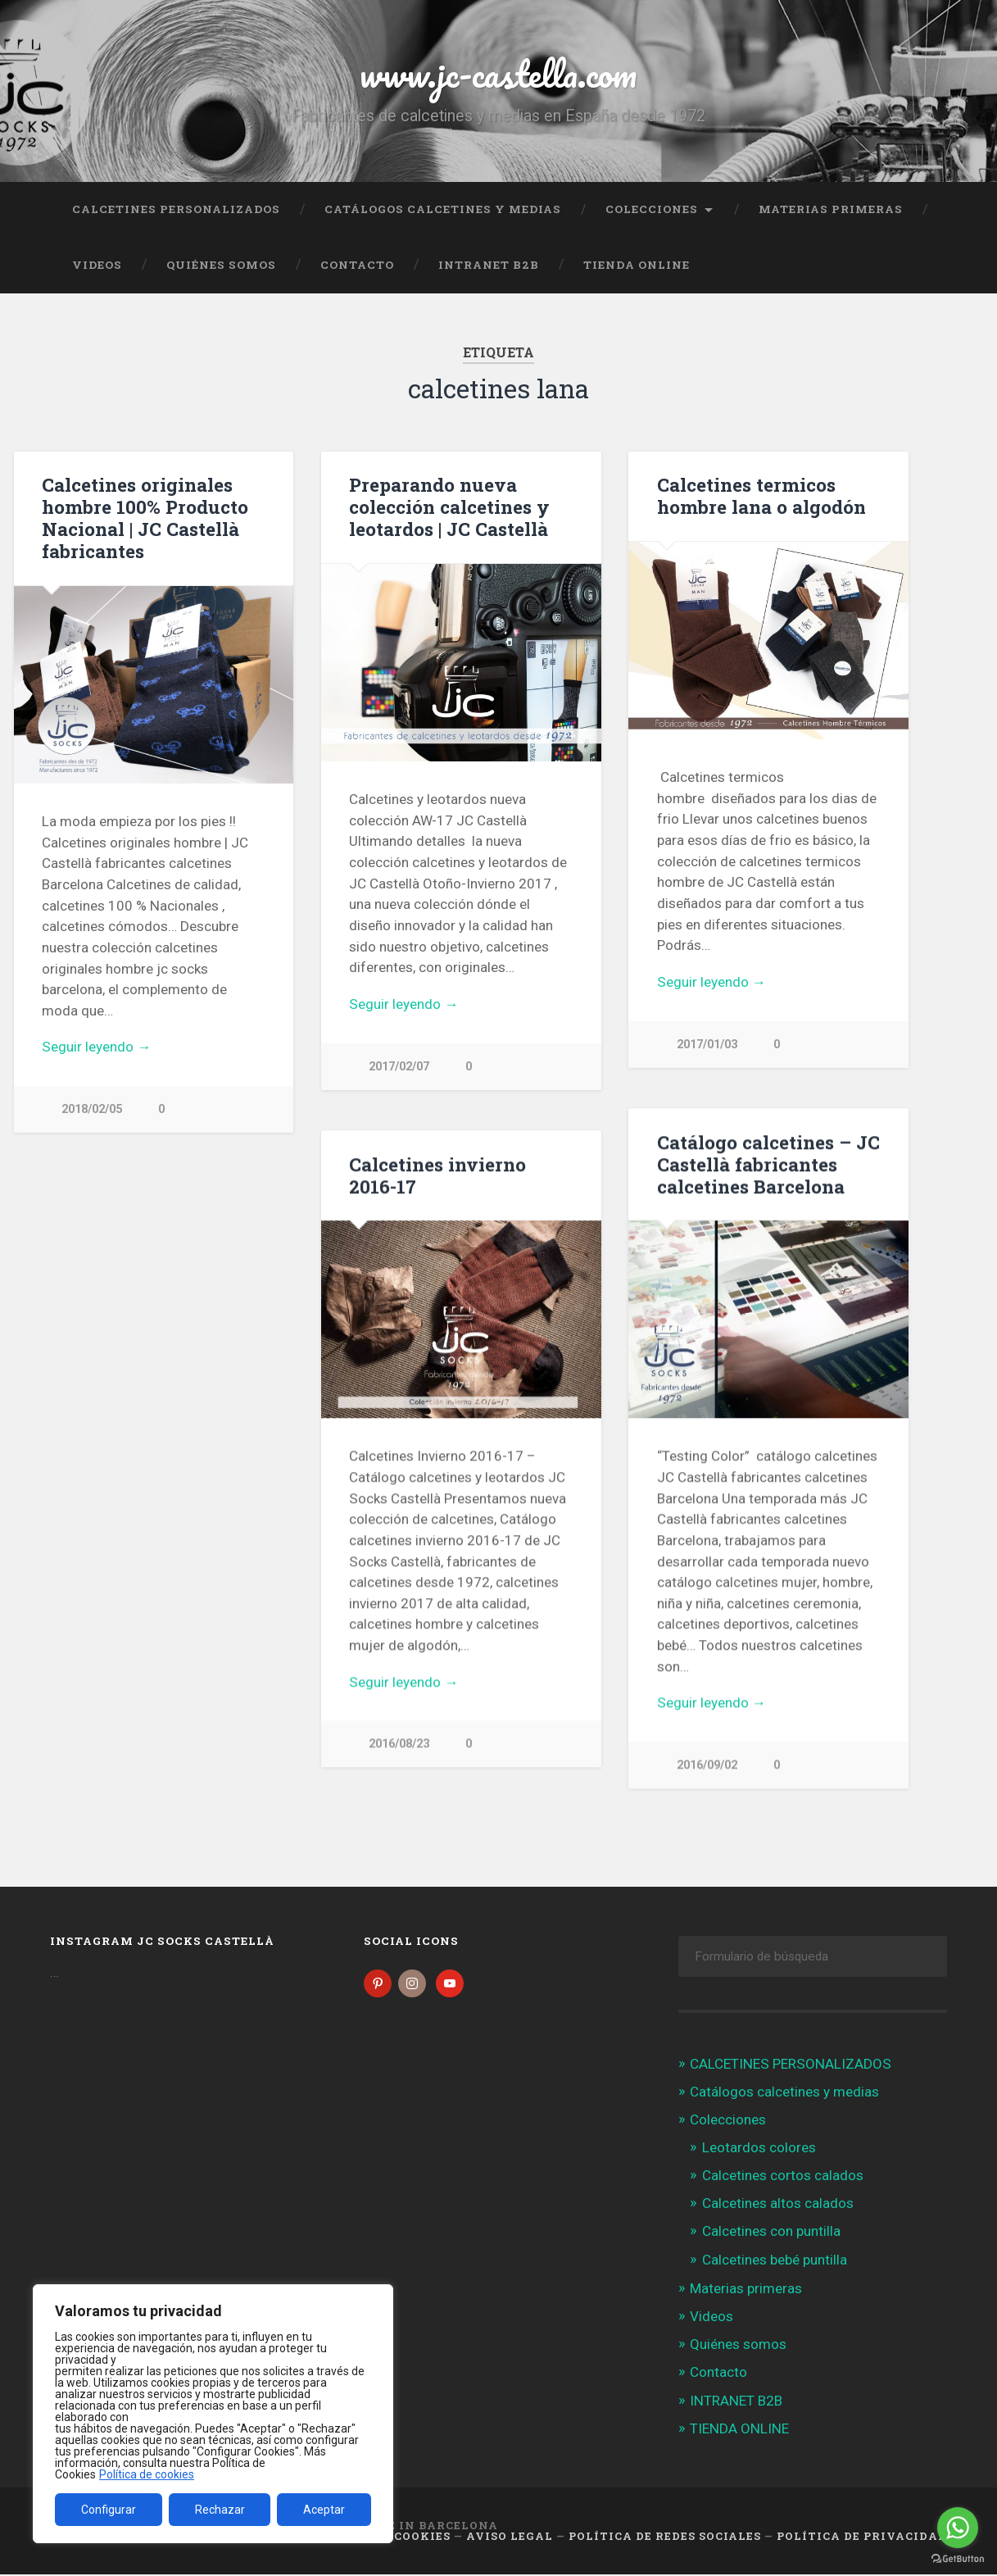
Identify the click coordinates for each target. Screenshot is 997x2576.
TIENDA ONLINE (636, 264)
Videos (97, 264)
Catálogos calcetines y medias (442, 209)
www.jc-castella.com (498, 73)
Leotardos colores (759, 2149)
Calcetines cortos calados (782, 2177)
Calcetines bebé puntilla (774, 2261)
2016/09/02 (707, 1766)
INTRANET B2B (488, 264)
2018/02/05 (91, 1109)
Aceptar (324, 2509)
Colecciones (651, 209)
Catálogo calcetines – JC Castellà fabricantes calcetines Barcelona (768, 1164)
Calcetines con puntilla (771, 2233)
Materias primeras (831, 209)
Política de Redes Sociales (665, 2537)
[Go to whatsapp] (957, 2527)
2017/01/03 (707, 1045)
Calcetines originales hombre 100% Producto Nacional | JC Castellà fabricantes (145, 517)
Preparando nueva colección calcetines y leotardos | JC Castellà (449, 506)
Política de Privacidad (862, 2537)
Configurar (108, 2509)
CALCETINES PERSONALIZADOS (176, 209)
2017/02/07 (399, 1067)
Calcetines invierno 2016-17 (437, 1175)
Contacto (357, 264)
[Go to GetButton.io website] (957, 2559)
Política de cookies (146, 2474)
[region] (213, 2413)
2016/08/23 (399, 1744)
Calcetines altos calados (778, 2205)
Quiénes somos (221, 264)
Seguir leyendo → (96, 1046)
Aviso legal (509, 2537)
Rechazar (220, 2509)
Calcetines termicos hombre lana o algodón (761, 495)
